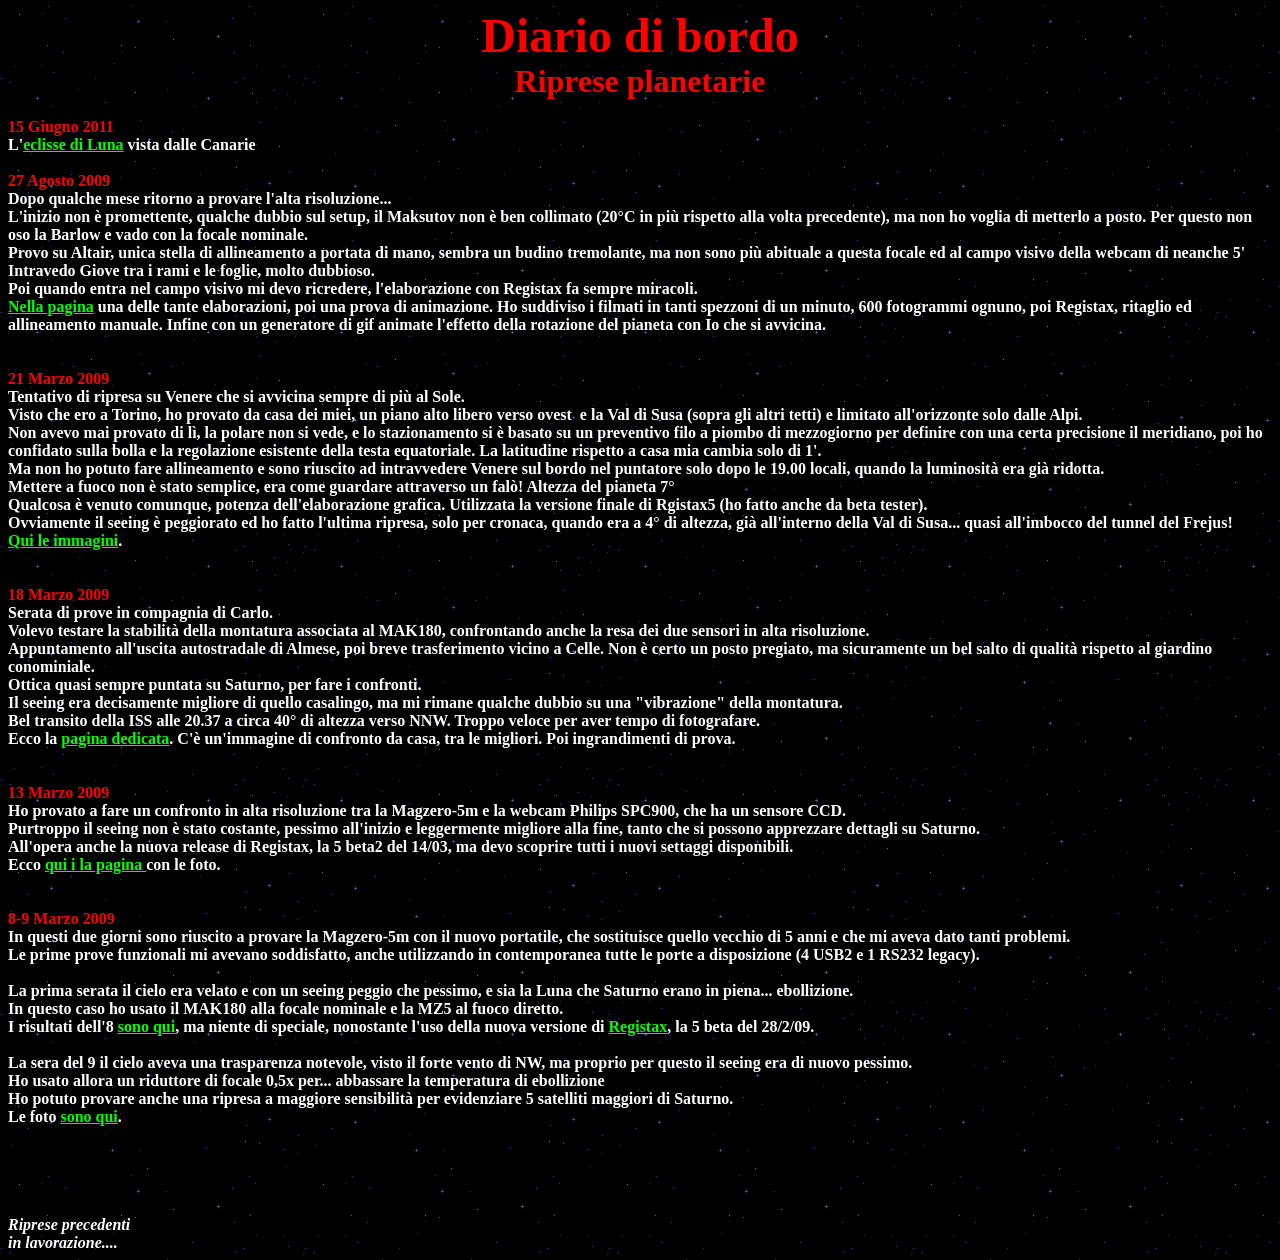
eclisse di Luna (73, 144)
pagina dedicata (115, 738)
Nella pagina (51, 306)
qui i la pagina (95, 864)
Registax (638, 1026)
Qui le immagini (63, 540)
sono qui (146, 1026)
